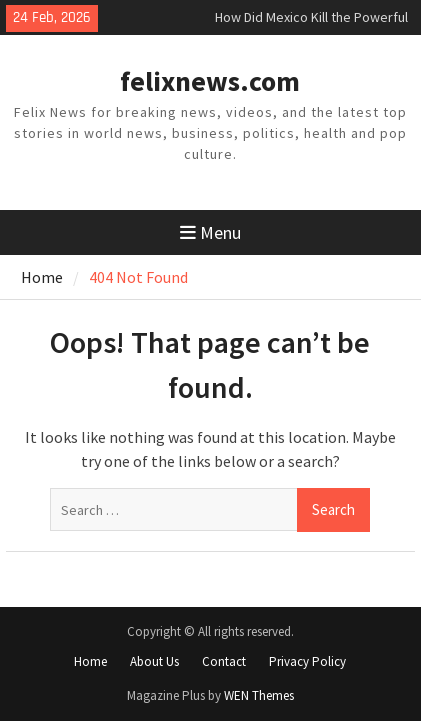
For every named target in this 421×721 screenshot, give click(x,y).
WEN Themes (259, 695)
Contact (224, 661)
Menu (210, 232)
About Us (154, 661)
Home (90, 661)
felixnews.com (210, 81)
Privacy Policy (307, 661)
